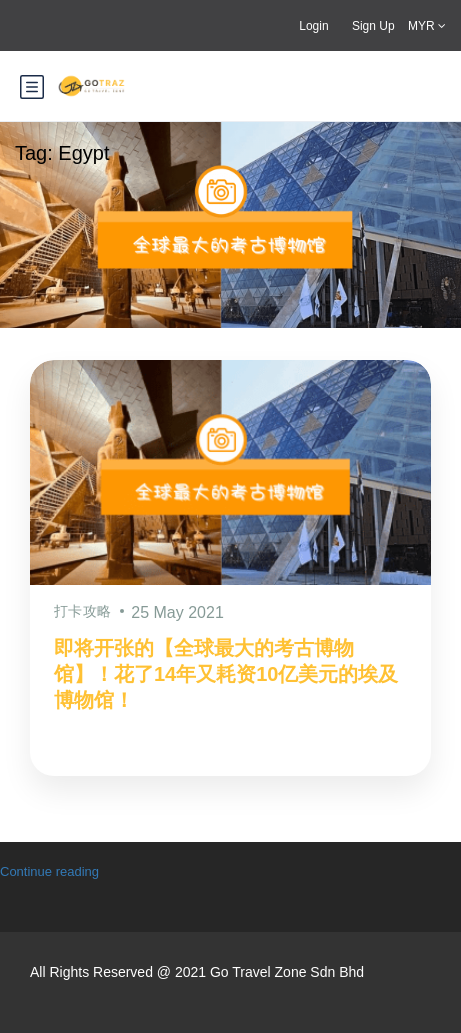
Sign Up (373, 26)
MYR (427, 26)
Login (313, 26)
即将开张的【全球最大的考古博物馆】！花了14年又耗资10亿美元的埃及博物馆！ (226, 674)
